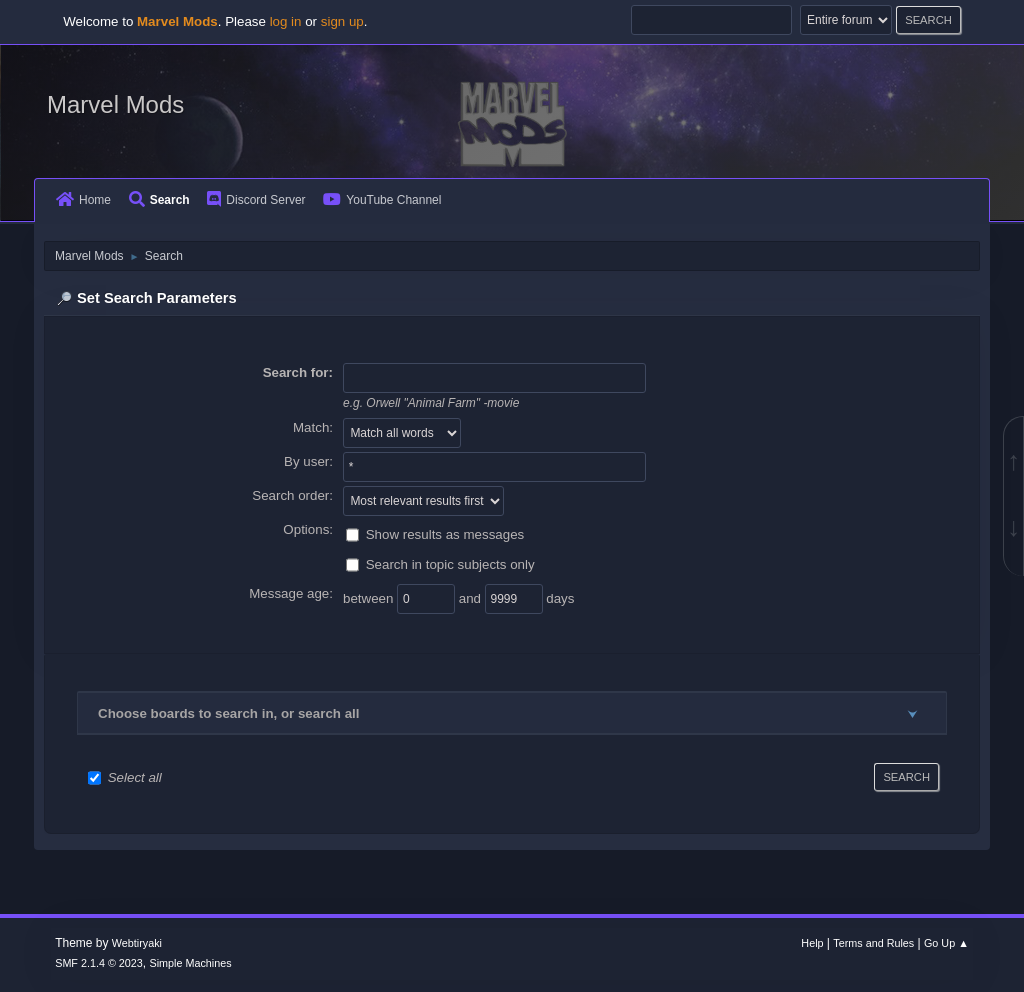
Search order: (292, 495)
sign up (342, 21)
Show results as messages (445, 533)
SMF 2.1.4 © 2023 (99, 963)
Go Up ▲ (946, 943)
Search (159, 200)
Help (812, 943)
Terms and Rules (873, 943)
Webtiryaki (137, 943)
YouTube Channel (382, 200)
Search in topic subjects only (450, 563)
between (370, 597)
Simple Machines (191, 963)
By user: (308, 461)
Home (83, 200)
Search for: (298, 372)
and (472, 597)
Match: (313, 427)
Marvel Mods (115, 104)
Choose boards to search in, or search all (228, 713)
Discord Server (256, 200)
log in (286, 21)
